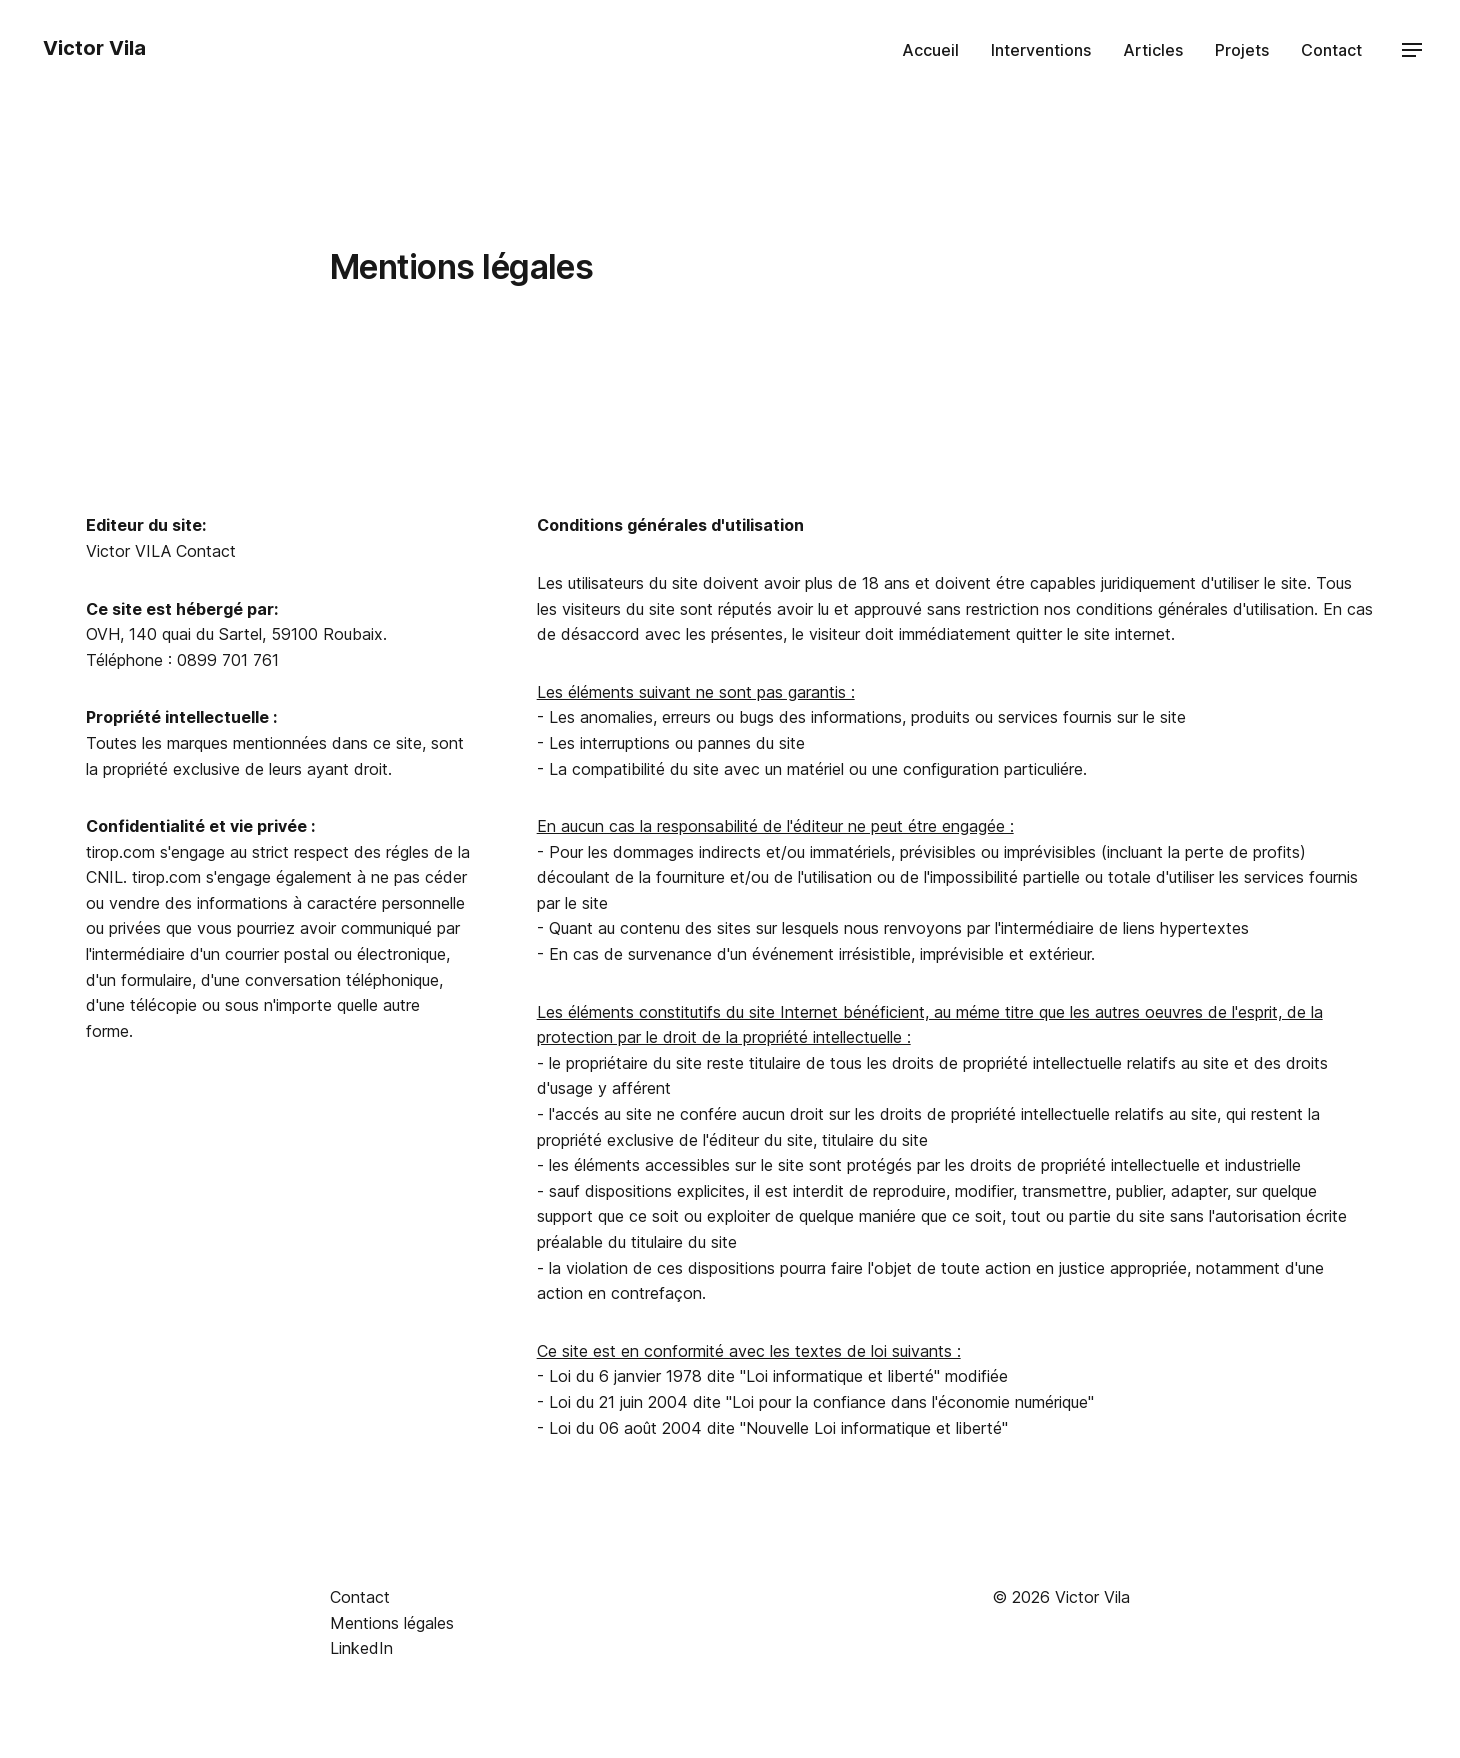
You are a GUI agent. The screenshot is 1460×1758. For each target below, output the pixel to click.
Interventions (1041, 50)
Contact (1331, 50)
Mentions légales (392, 1623)
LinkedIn (361, 1648)
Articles (1153, 50)
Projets (1242, 50)
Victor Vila (92, 48)
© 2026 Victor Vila (1061, 1597)
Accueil (930, 50)
